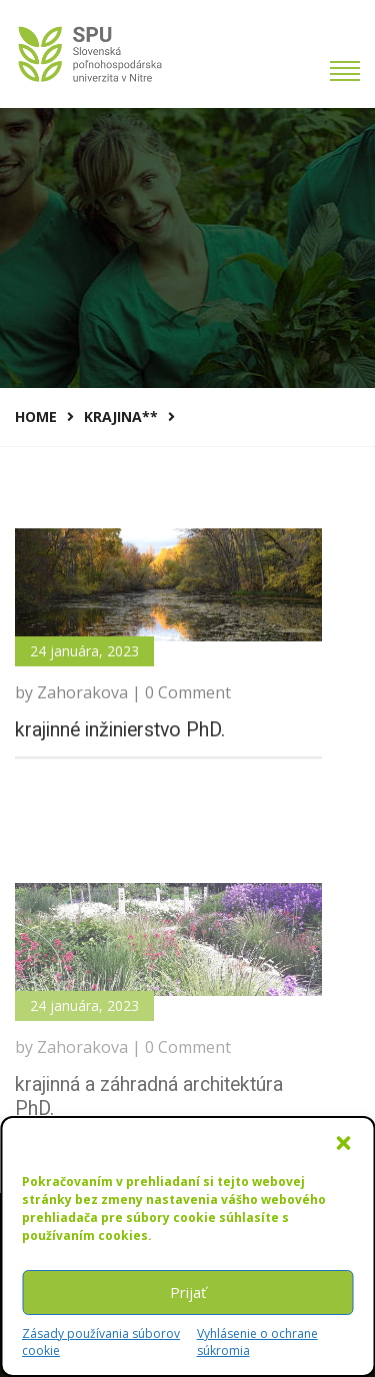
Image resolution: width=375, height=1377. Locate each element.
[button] (343, 1143)
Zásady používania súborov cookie (101, 1342)
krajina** (121, 416)
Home (36, 416)
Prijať (188, 1292)
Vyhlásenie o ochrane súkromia (257, 1342)
